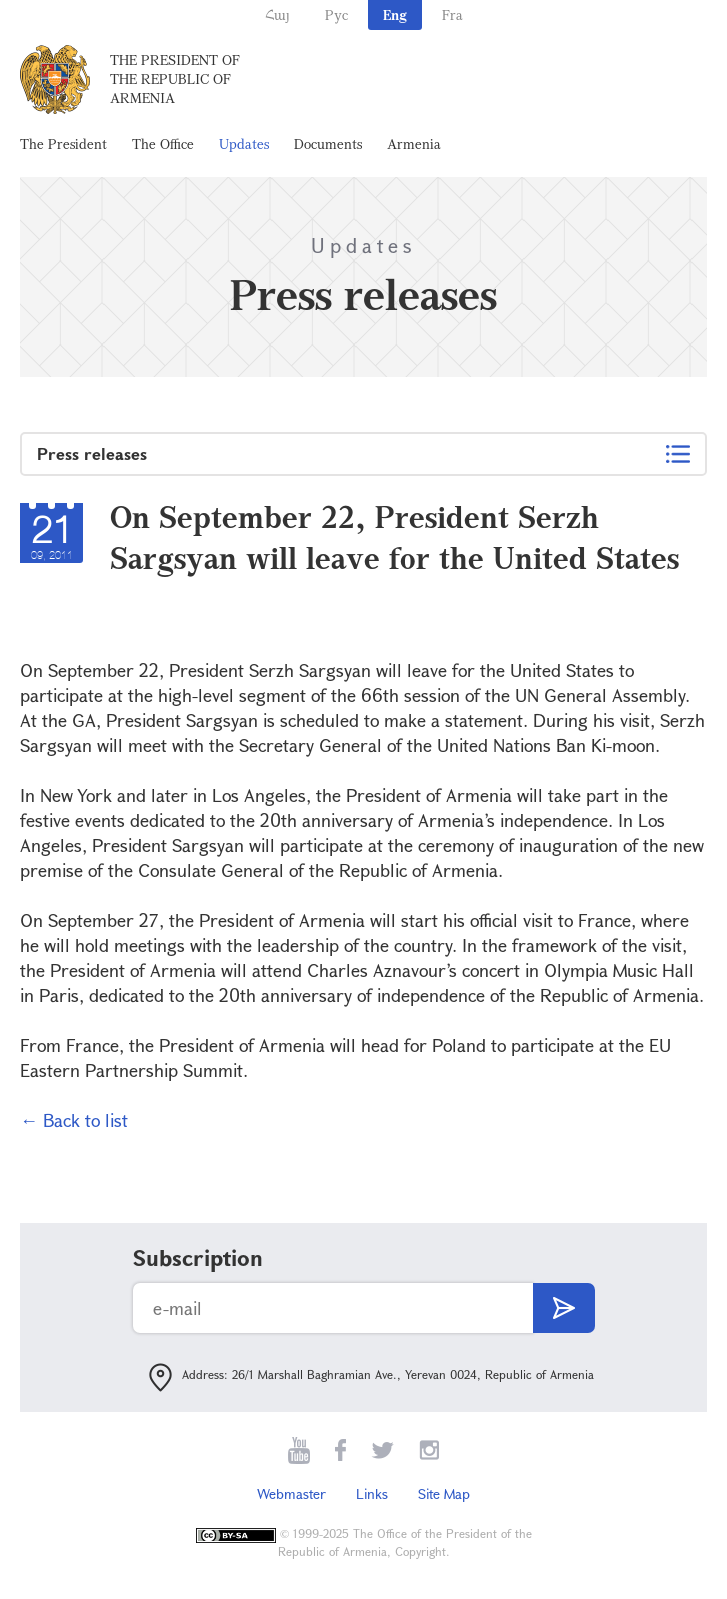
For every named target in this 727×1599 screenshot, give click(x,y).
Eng (395, 14)
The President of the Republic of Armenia (175, 78)
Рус (336, 14)
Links (372, 1493)
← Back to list (74, 1120)
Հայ (277, 14)
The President (63, 143)
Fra (452, 14)
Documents (328, 143)
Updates (244, 143)
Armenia (414, 143)
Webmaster (291, 1493)
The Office (163, 143)
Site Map (444, 1493)
